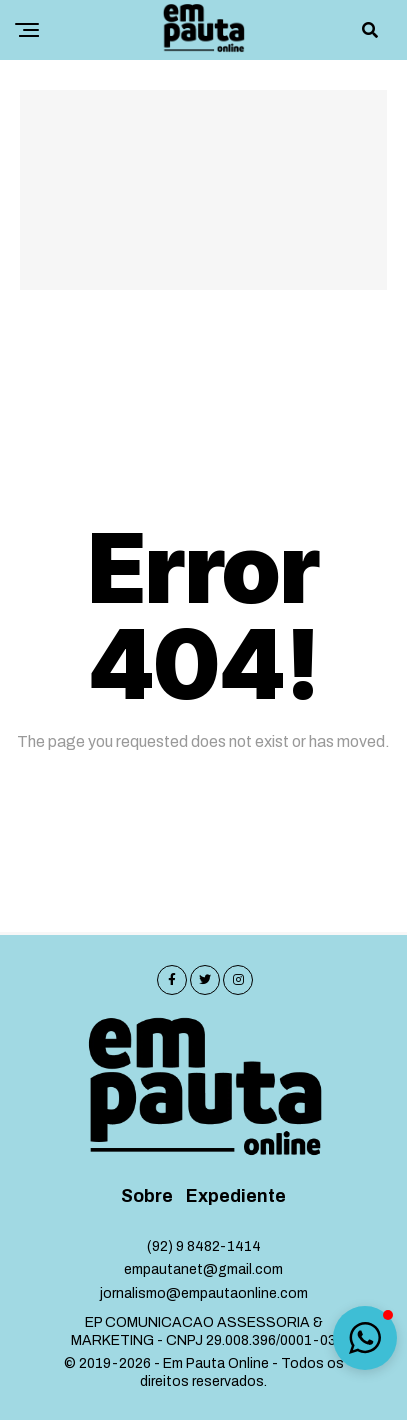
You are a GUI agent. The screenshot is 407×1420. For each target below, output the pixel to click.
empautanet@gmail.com (203, 1269)
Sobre (147, 1196)
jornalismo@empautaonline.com (204, 1293)
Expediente (236, 1196)
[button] (365, 1338)
